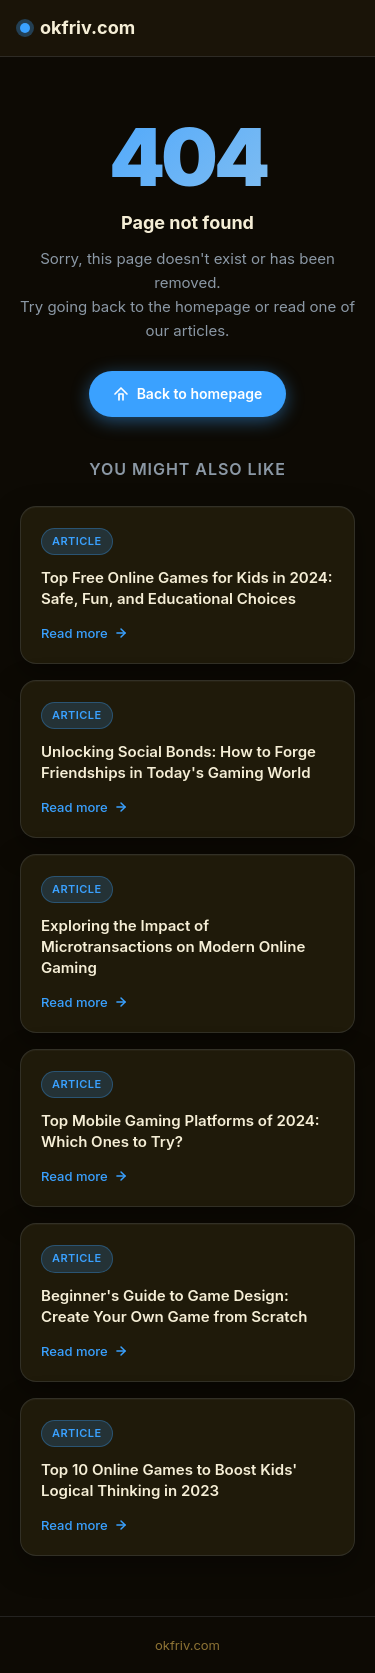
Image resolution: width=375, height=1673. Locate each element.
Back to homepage (188, 393)
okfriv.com (77, 27)
